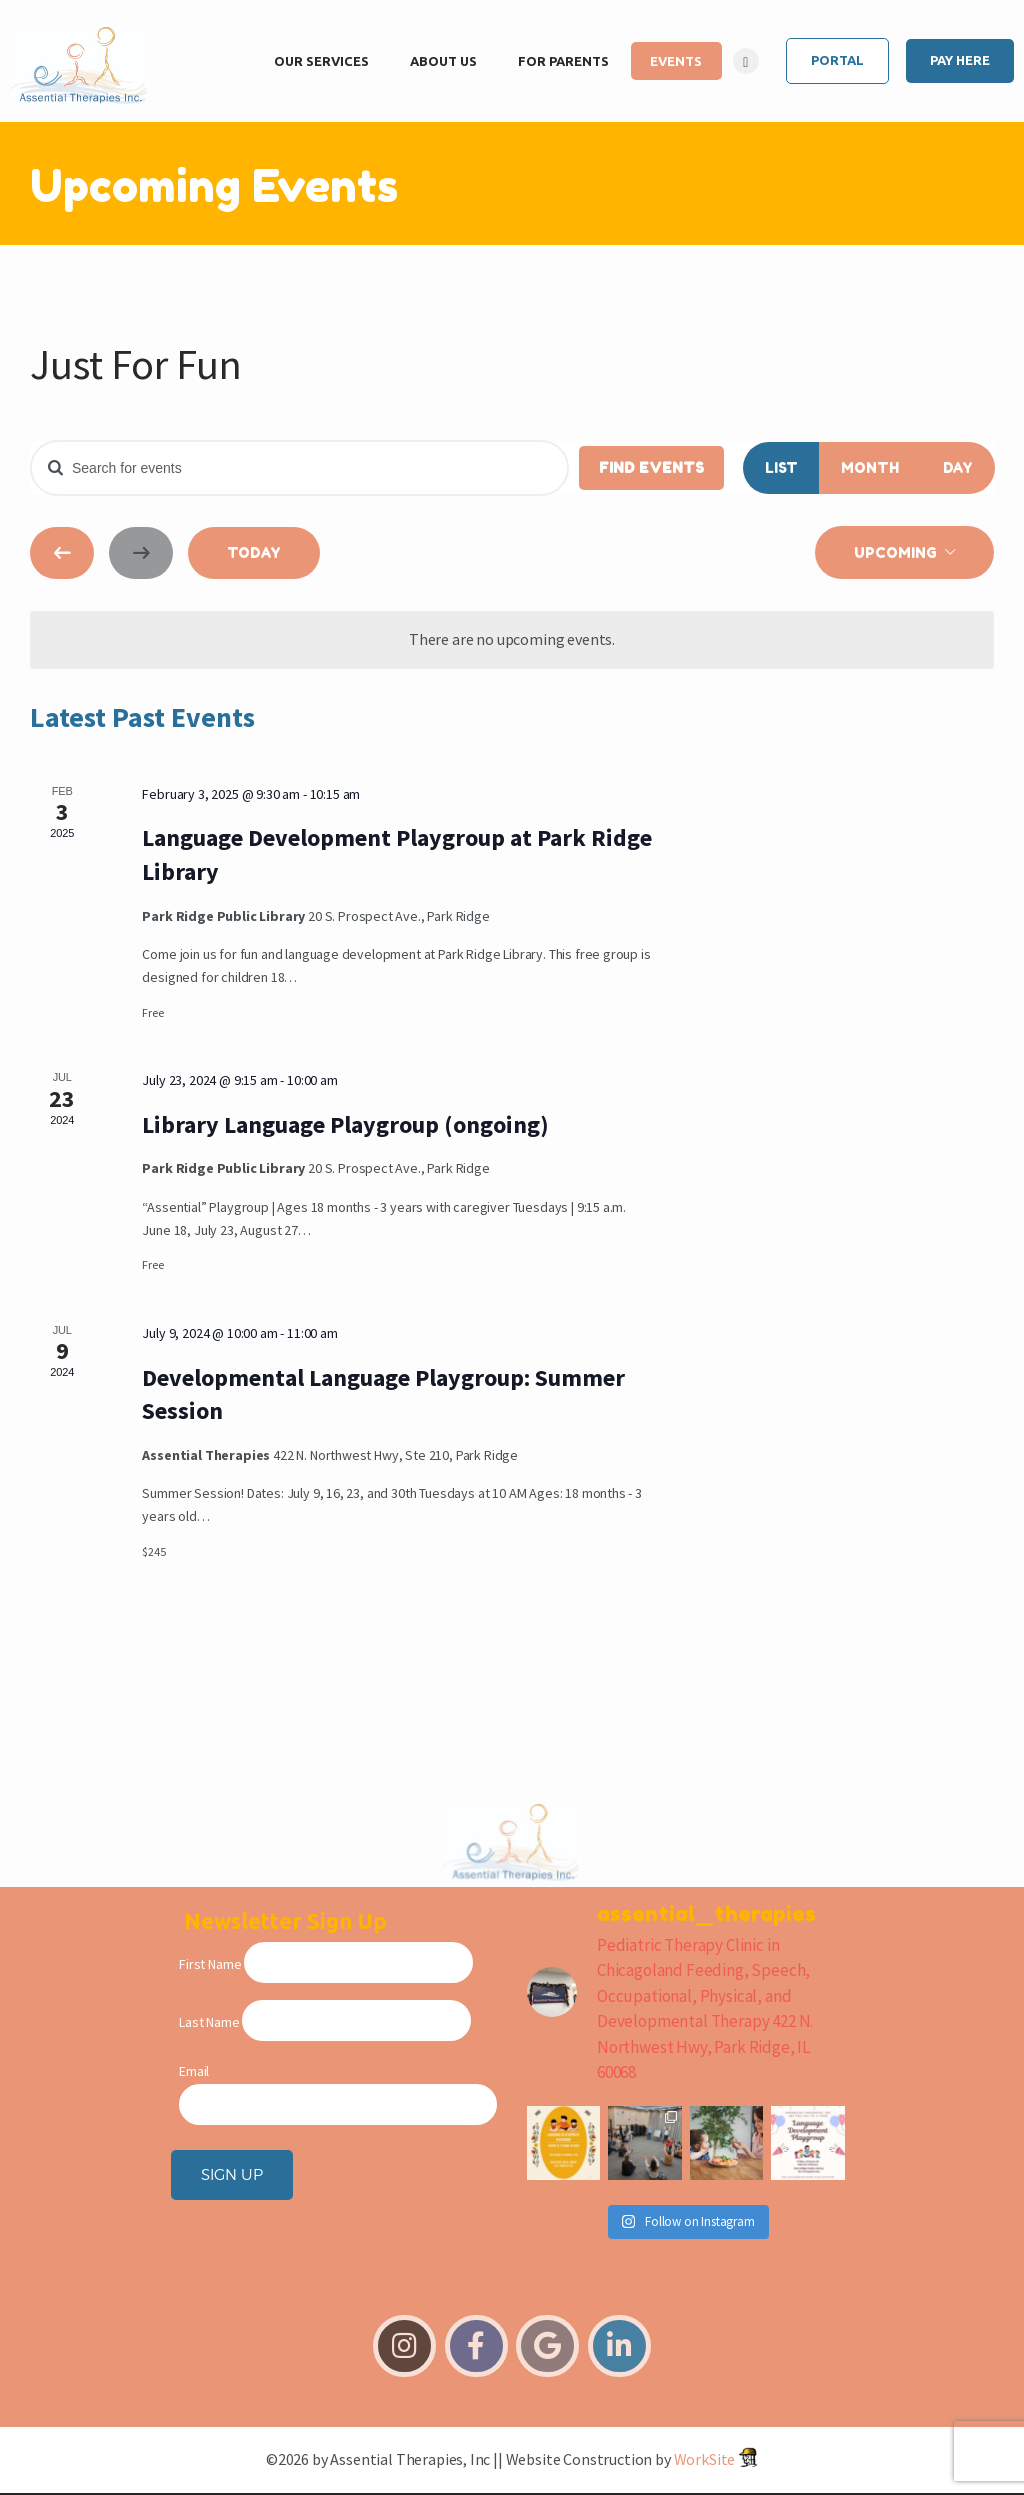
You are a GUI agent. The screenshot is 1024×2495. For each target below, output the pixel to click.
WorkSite (705, 2459)
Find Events (651, 467)
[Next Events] (141, 553)
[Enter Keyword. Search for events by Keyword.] (299, 468)
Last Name (209, 2022)
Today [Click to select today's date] (253, 552)
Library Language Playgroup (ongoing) (345, 1124)
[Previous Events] (62, 553)
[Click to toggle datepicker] (904, 552)
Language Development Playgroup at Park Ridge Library (397, 854)
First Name (210, 1964)
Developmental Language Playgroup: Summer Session (383, 1394)
